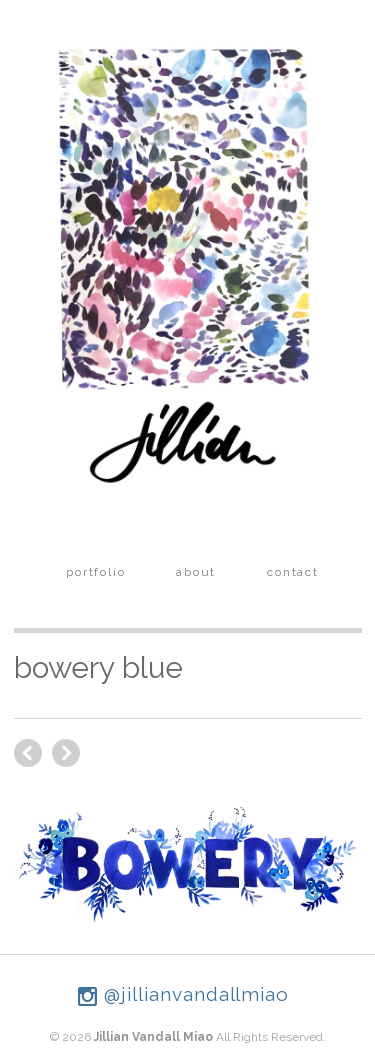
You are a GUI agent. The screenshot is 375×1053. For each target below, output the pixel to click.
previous (66, 753)
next (28, 753)
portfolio (95, 572)
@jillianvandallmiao (183, 994)
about (196, 572)
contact (293, 572)
